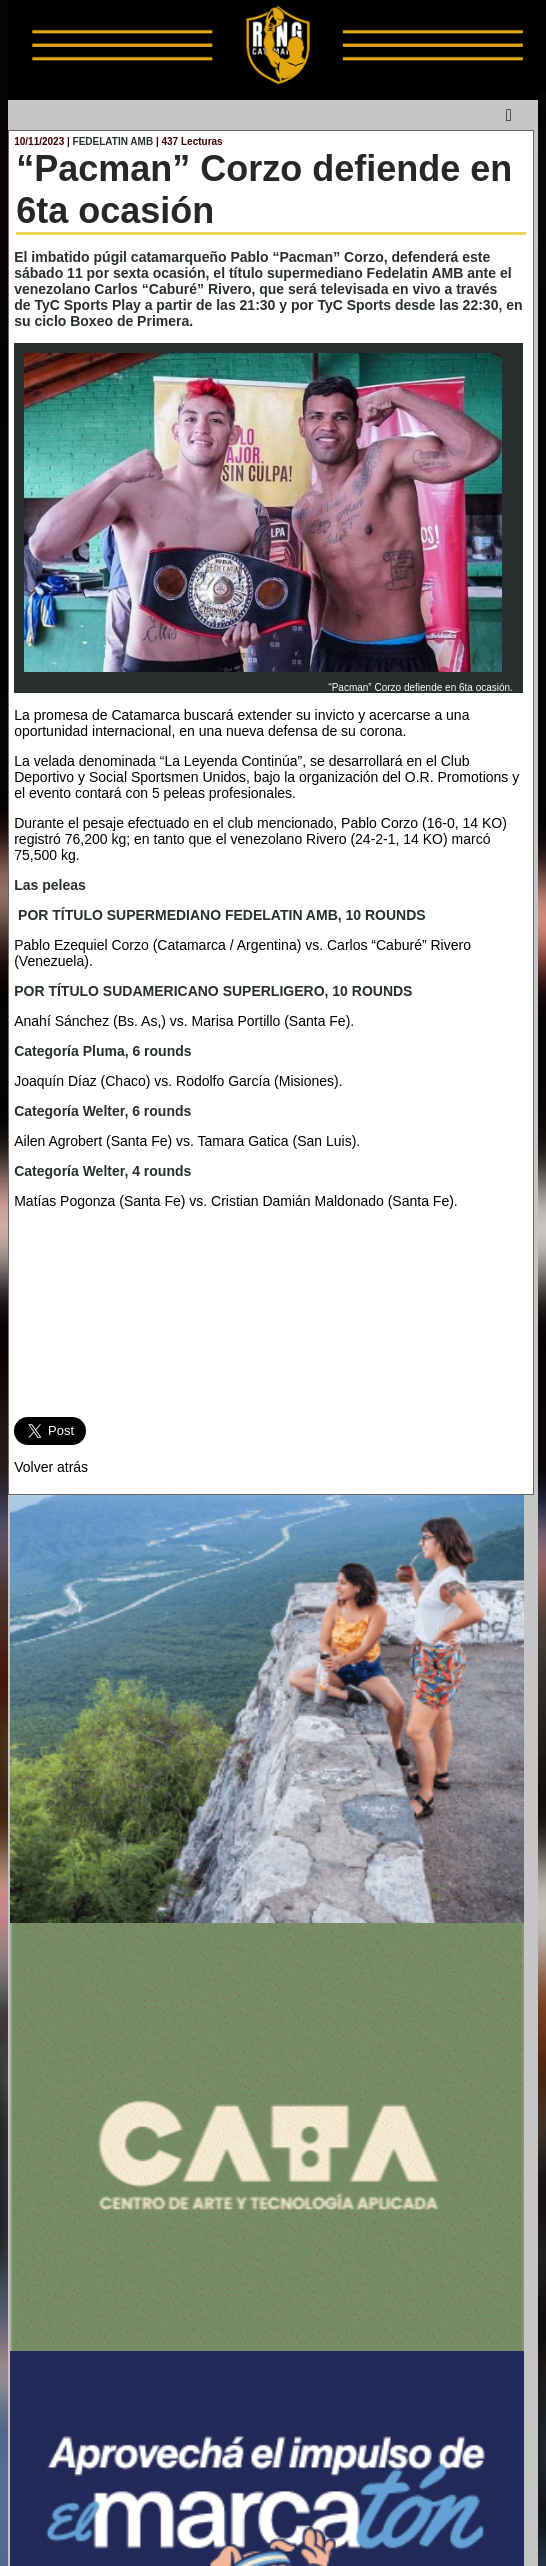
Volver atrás (51, 1467)
